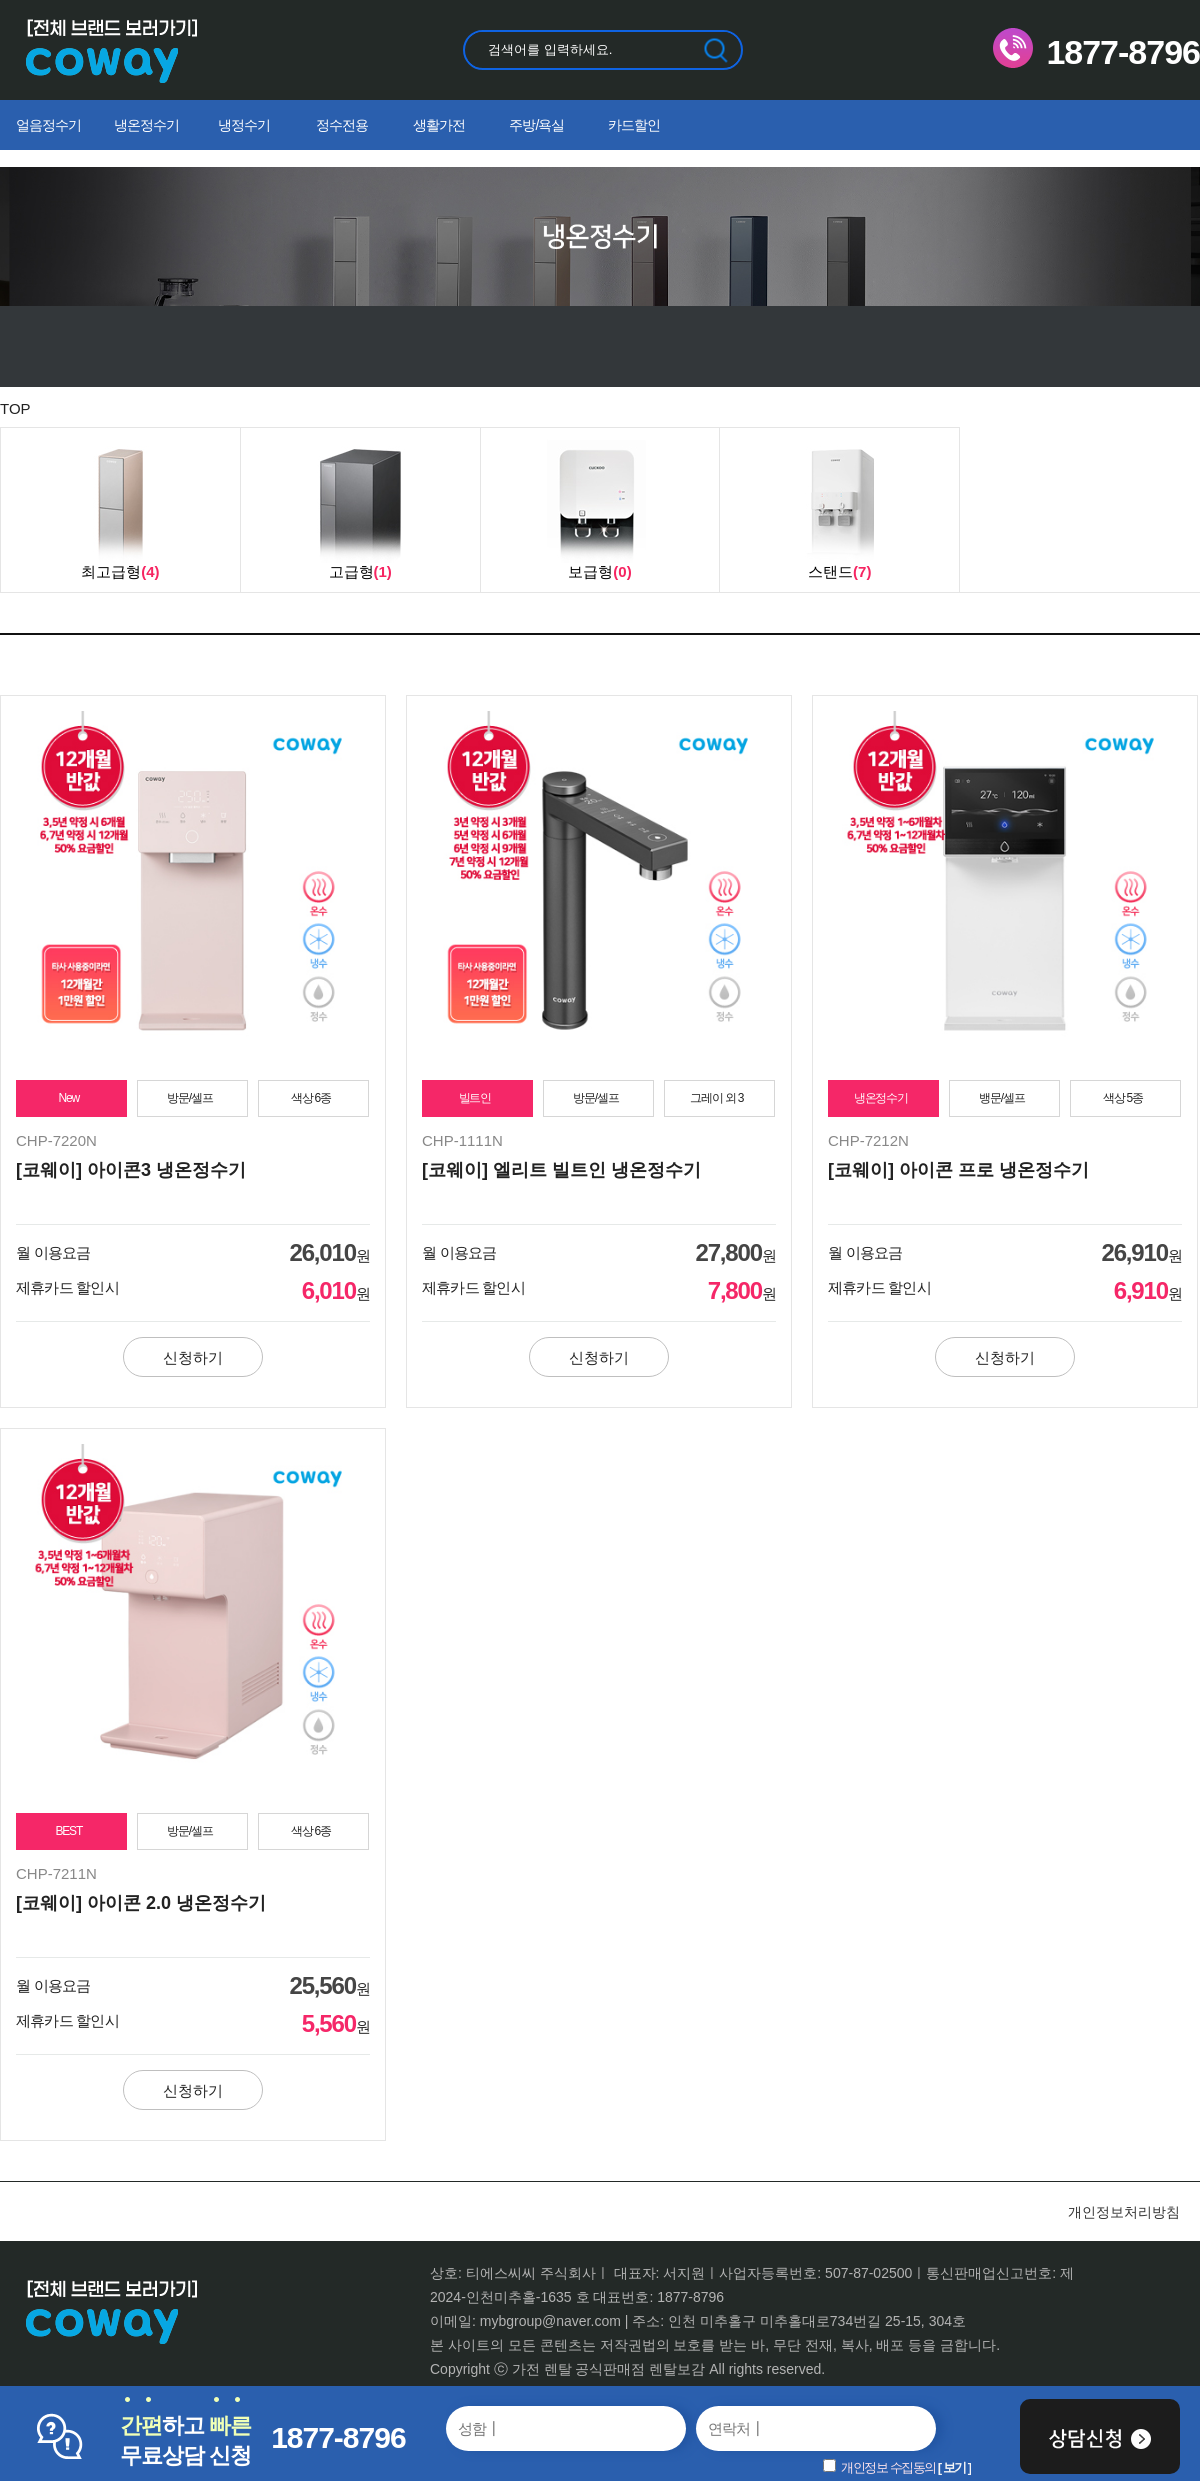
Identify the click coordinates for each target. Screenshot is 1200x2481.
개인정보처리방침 (1124, 2212)
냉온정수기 (146, 125)
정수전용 (342, 125)
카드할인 (634, 125)
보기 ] (957, 2467)
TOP (15, 408)
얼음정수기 (48, 125)
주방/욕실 (536, 125)
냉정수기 (244, 125)
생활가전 (439, 125)
